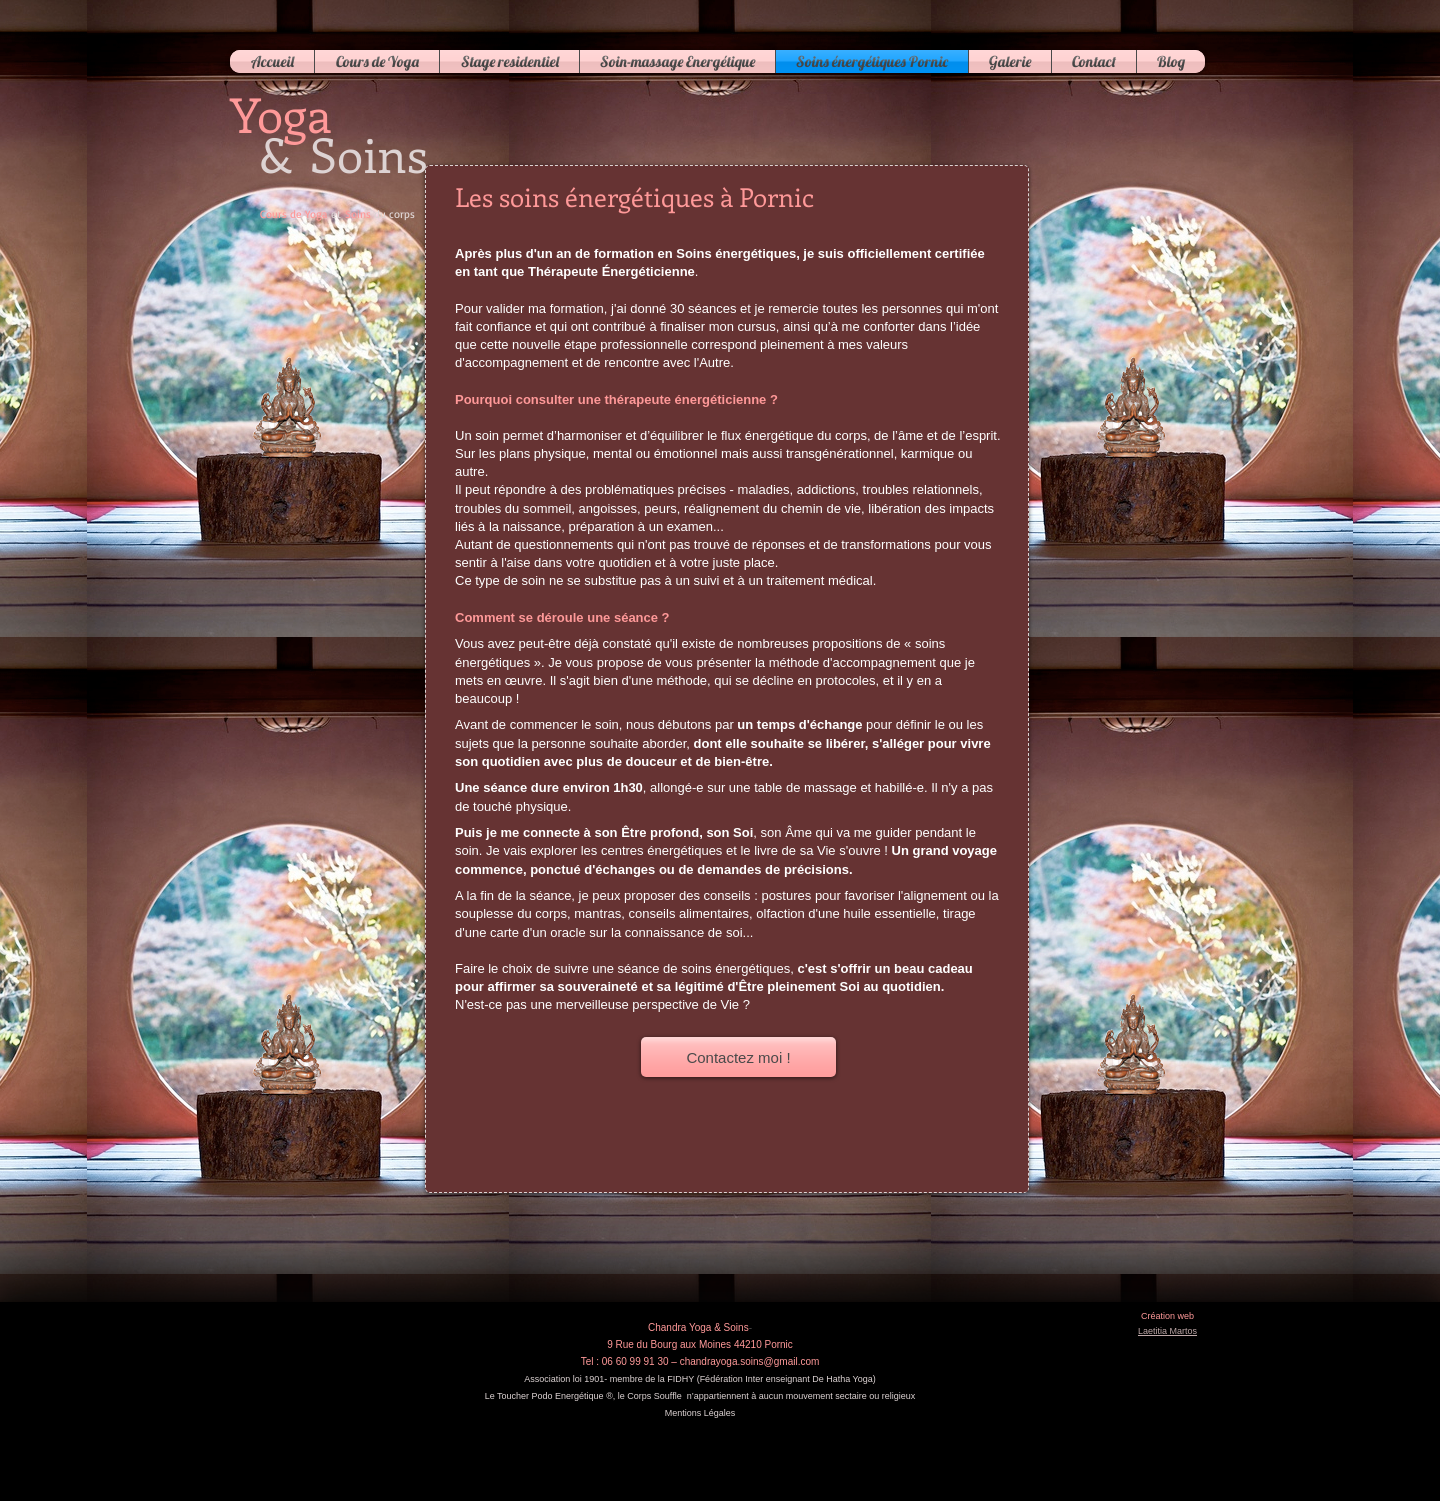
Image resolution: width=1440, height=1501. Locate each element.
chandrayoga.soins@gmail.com (750, 1361)
